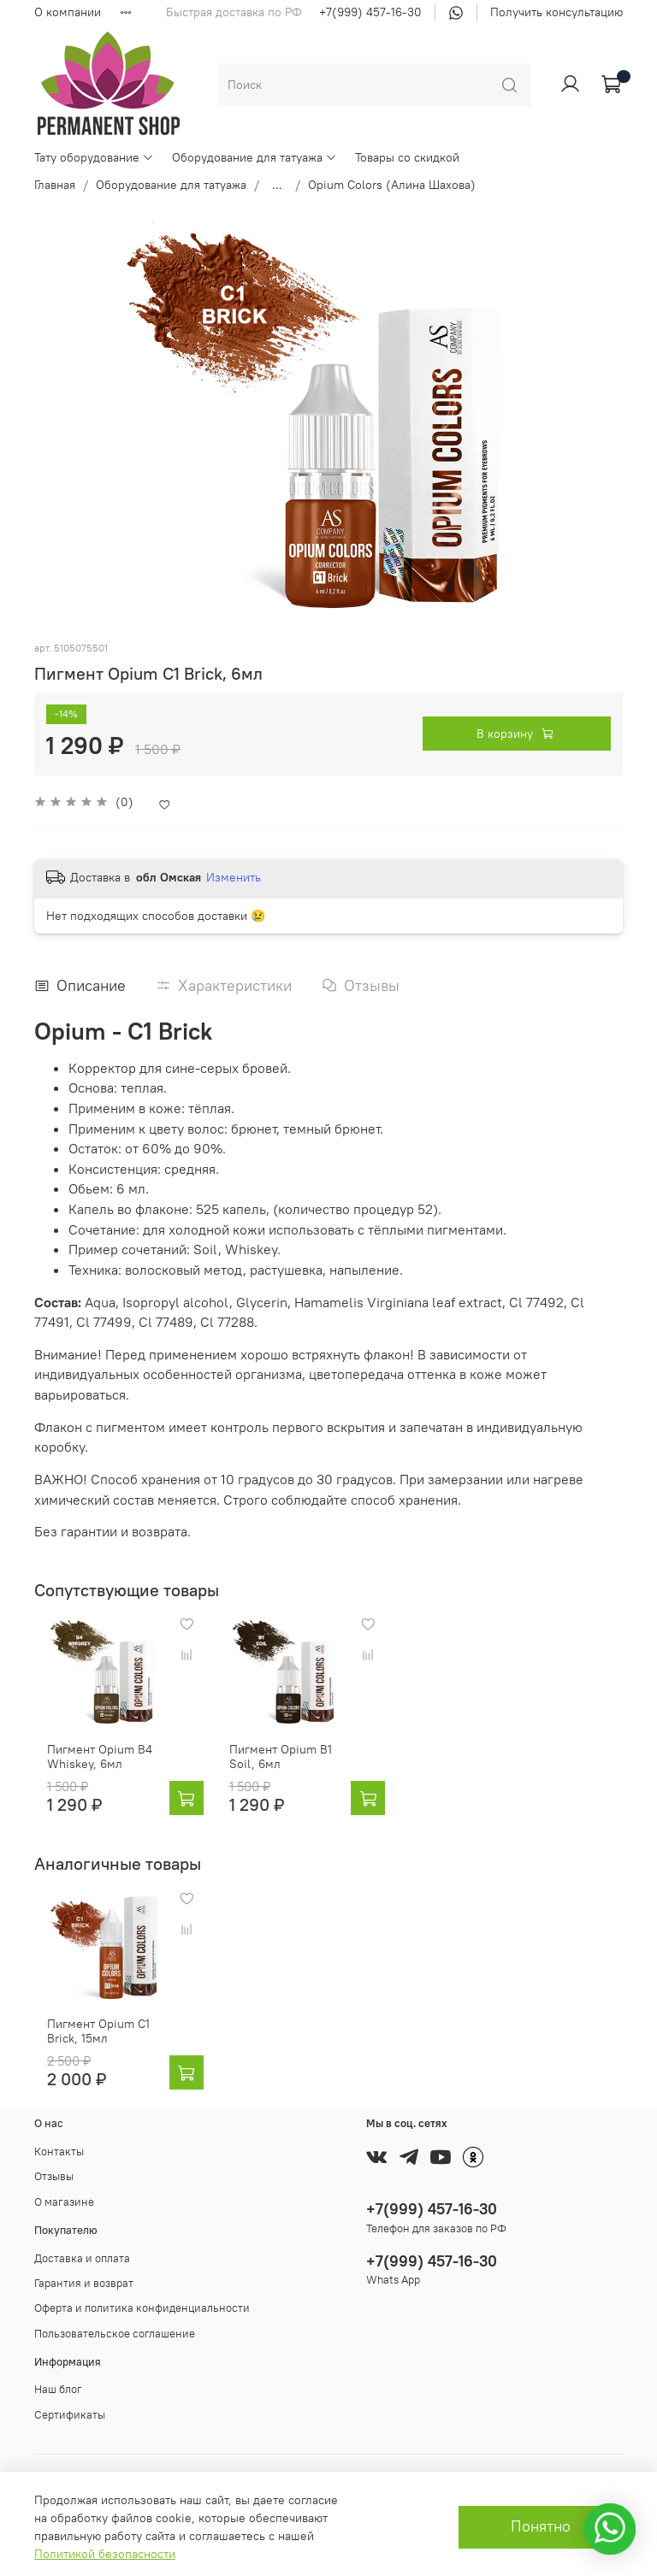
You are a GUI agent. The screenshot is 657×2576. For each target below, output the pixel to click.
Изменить (233, 877)
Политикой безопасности (104, 2553)
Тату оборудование (94, 157)
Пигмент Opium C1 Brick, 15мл (119, 2008)
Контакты (59, 2128)
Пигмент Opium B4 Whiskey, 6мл (121, 1745)
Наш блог (58, 2367)
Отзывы (54, 2154)
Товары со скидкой (407, 157)
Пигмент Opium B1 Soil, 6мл (290, 1745)
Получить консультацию (556, 12)
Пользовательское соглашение (114, 2310)
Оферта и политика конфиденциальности (142, 2285)
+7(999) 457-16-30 (370, 12)
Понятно (541, 2526)
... (277, 185)
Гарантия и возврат (83, 2260)
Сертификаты (69, 2391)
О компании (67, 12)
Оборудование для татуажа (254, 157)
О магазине (64, 2178)
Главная (54, 184)
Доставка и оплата (82, 2235)
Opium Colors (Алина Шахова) (392, 184)
